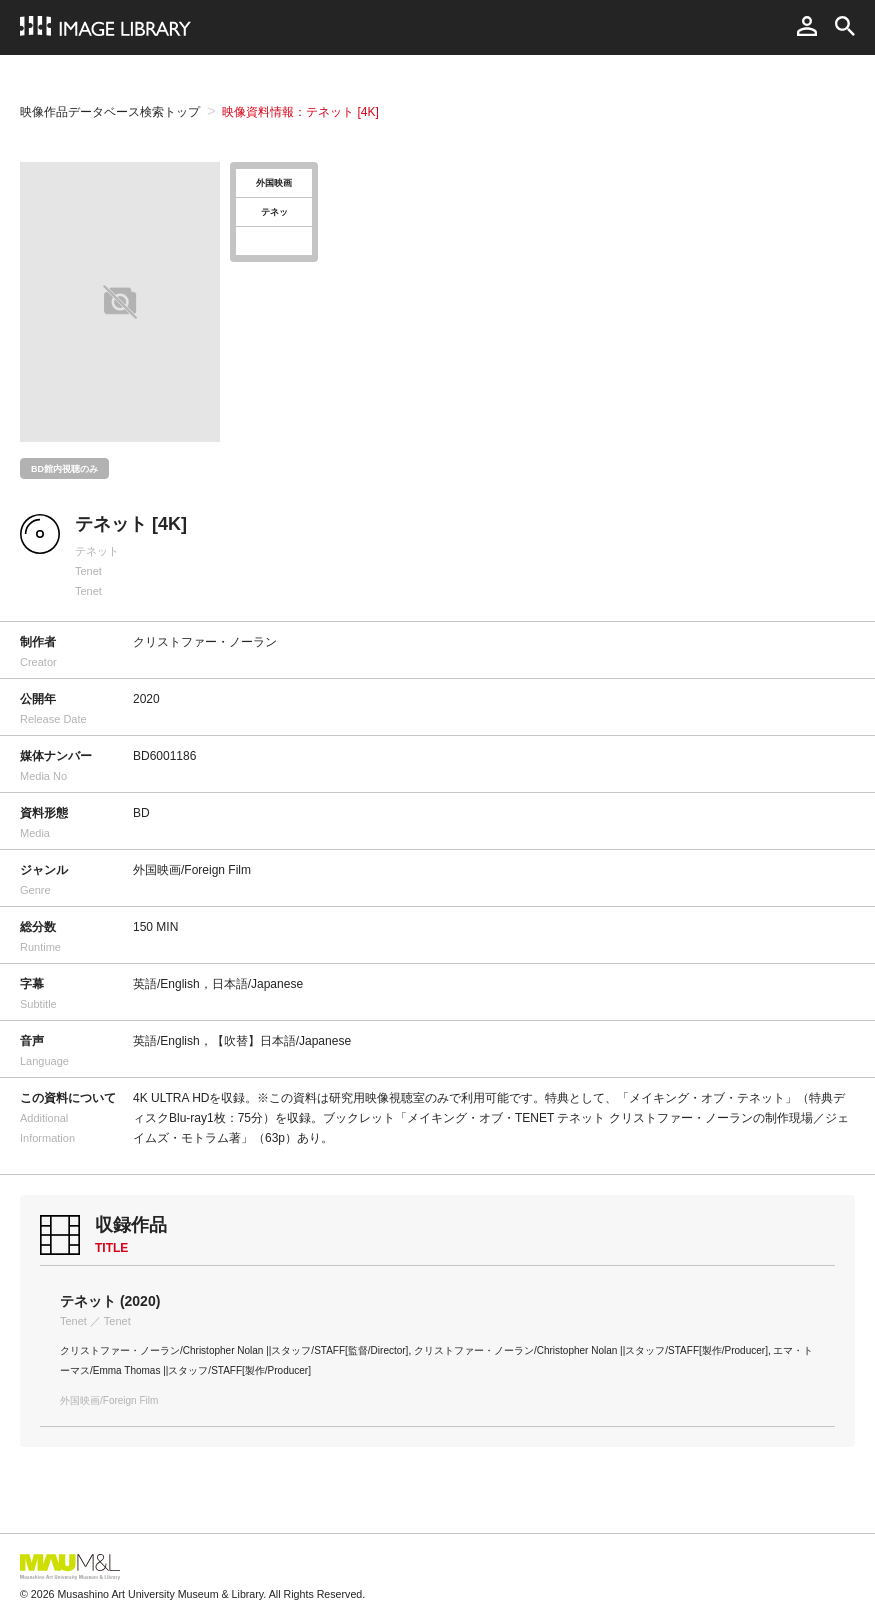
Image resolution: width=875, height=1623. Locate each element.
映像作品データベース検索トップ (110, 112)
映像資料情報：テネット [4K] (300, 112)
